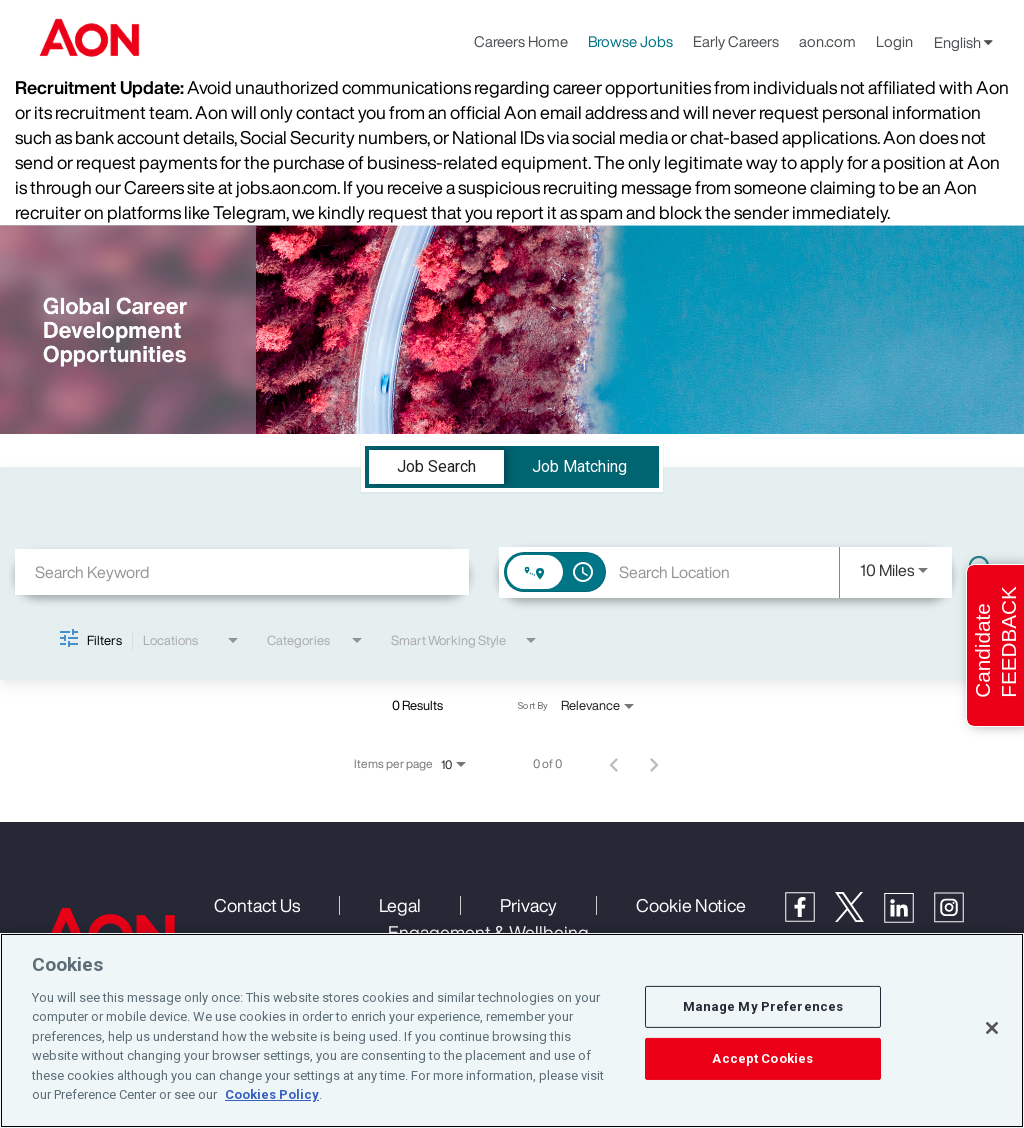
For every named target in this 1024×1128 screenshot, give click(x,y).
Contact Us (257, 905)
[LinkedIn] (909, 917)
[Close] (992, 1028)
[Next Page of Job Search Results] (654, 764)
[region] (512, 1030)
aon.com (827, 41)
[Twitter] (859, 916)
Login (894, 41)
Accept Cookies (762, 1058)
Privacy (528, 905)
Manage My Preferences (763, 1006)
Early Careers (736, 41)
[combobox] (242, 571)
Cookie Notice (691, 905)
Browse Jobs (630, 41)
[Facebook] (810, 916)
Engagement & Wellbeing (488, 932)
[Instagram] (959, 917)
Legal (400, 905)
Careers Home (521, 41)
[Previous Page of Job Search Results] (614, 764)
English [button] (963, 42)
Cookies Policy (272, 1094)
